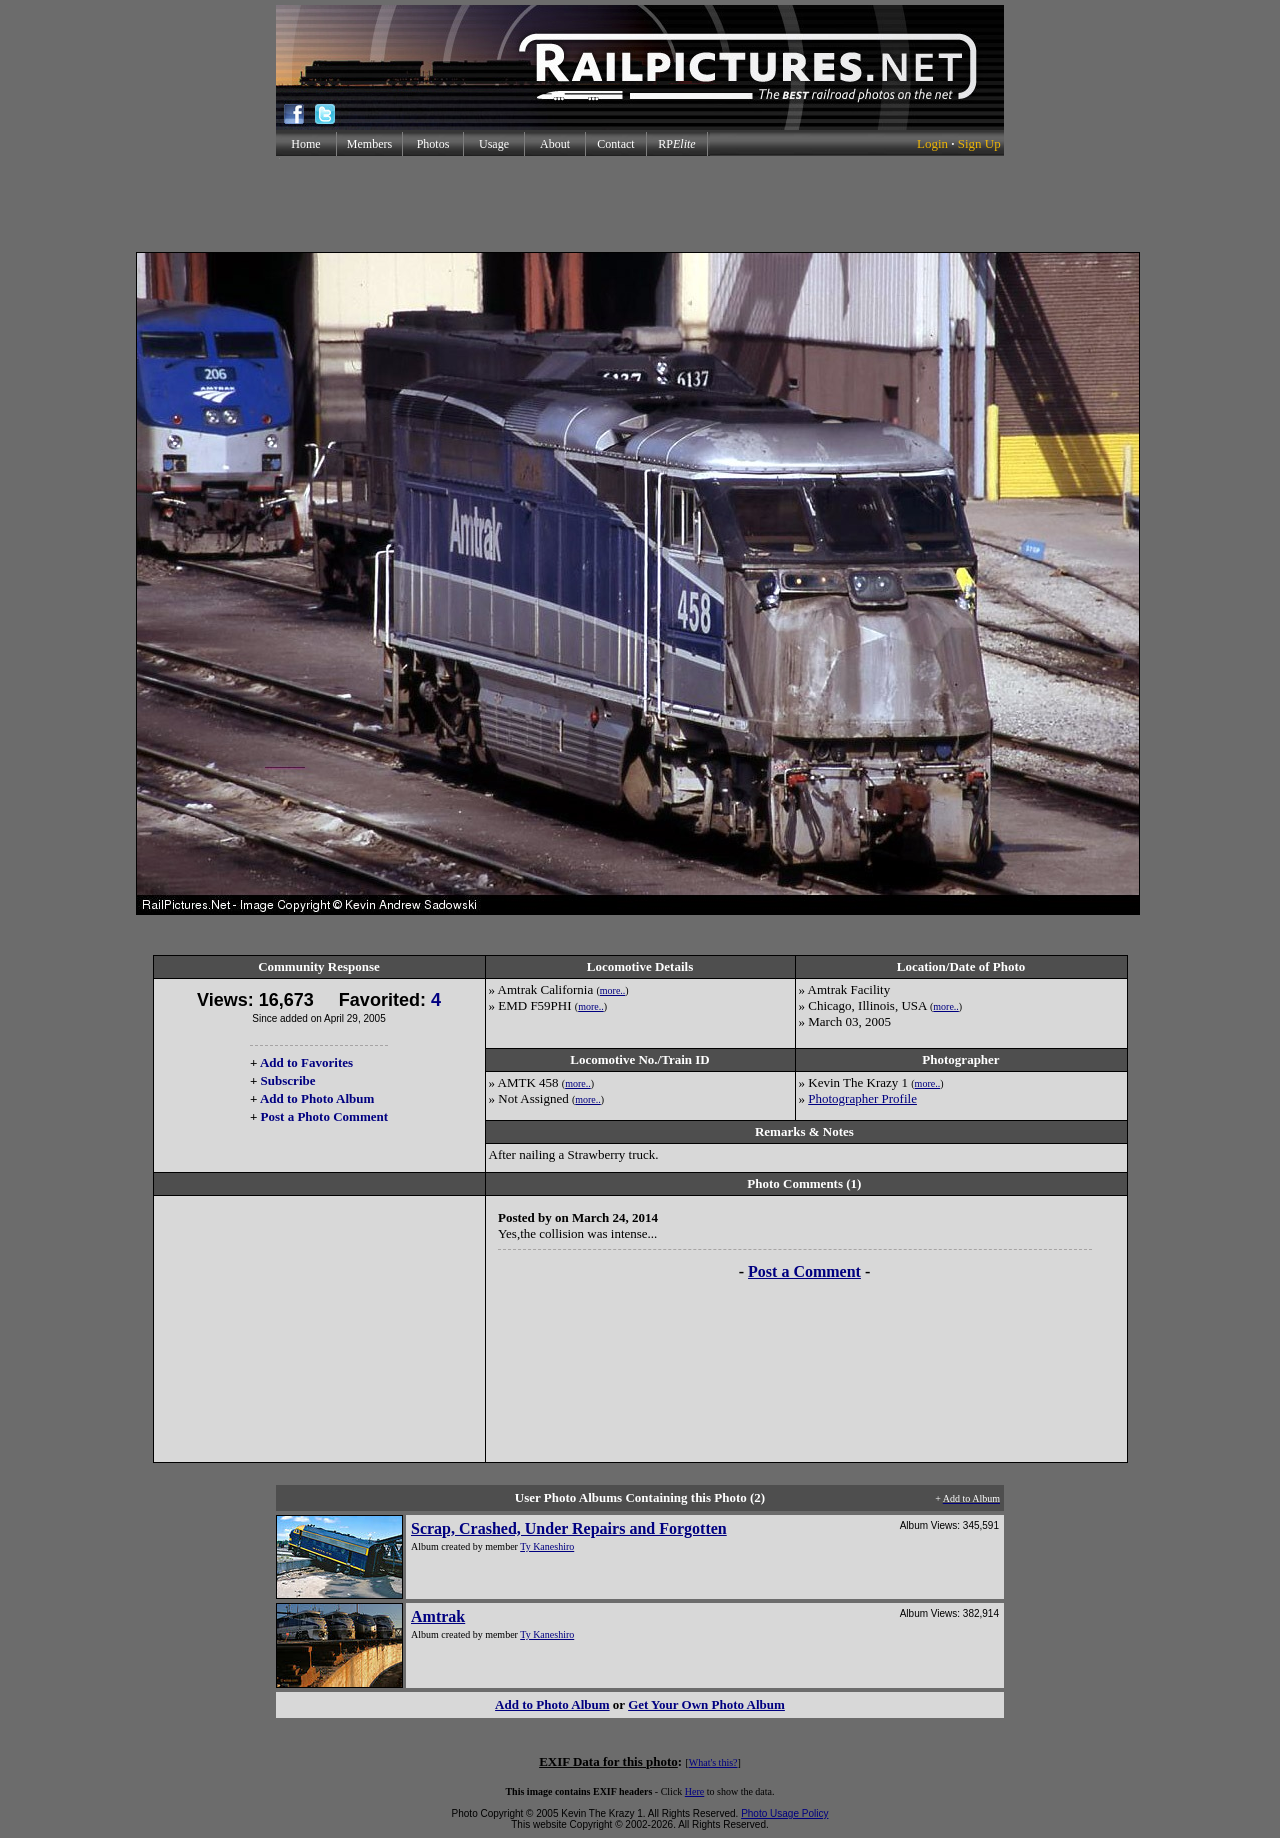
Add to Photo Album (317, 1098)
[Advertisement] (640, 204)
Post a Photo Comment (324, 1116)
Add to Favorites (306, 1062)
